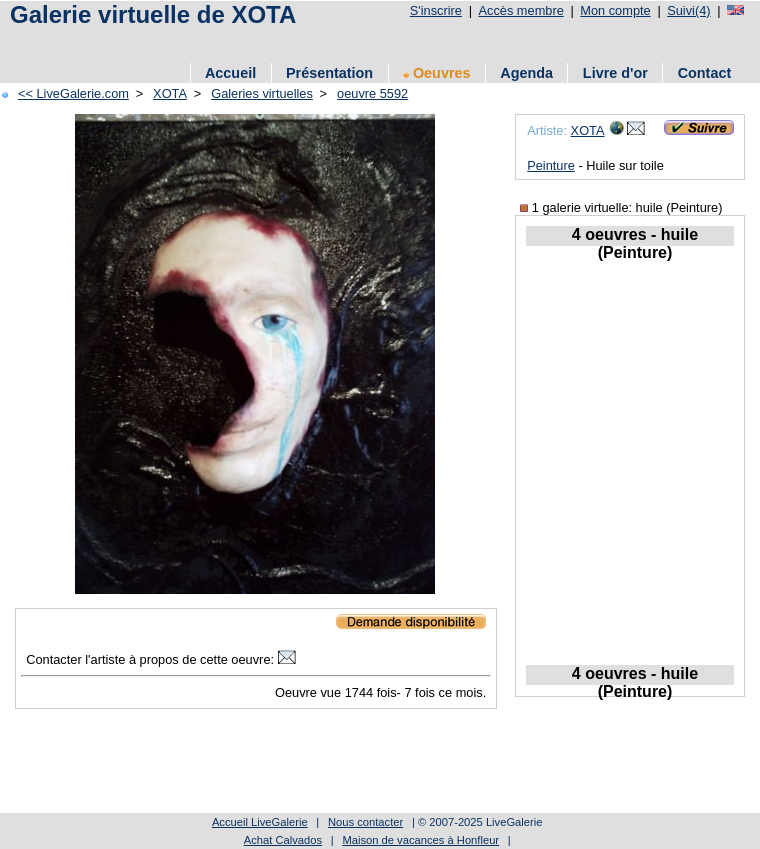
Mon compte (615, 10)
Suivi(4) (688, 10)
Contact (705, 73)
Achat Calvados (283, 840)
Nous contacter (365, 822)
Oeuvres (437, 73)
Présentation (329, 73)
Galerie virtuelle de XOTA (153, 14)
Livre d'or (615, 73)
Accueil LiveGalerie (260, 822)
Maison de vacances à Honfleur (420, 840)
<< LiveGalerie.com (73, 93)
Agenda (526, 73)
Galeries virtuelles (262, 93)
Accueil (230, 73)
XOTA (170, 93)
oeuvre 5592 (372, 93)
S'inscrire (436, 10)
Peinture (551, 165)
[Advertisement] (369, 42)
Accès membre (520, 10)
